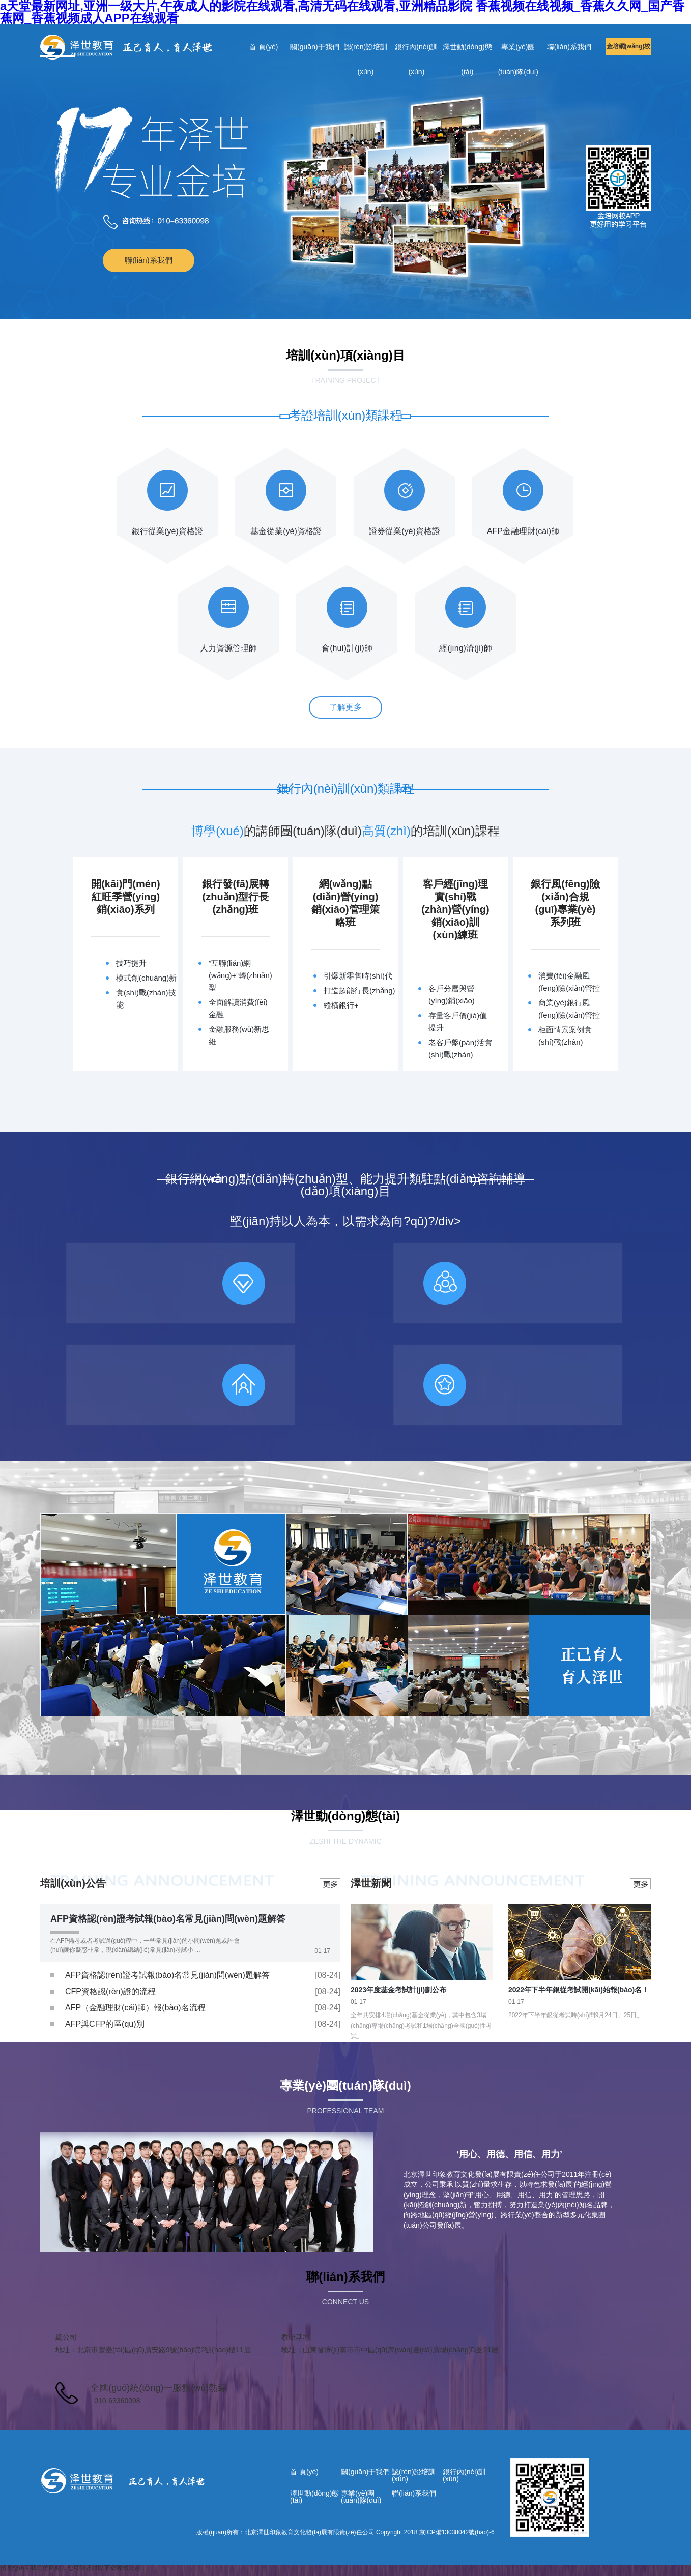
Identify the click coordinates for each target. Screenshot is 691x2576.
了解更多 (345, 707)
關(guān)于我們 (314, 47)
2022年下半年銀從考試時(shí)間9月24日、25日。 (575, 2015)
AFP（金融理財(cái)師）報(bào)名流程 (135, 2007)
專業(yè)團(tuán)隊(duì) (518, 51)
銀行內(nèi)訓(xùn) (416, 51)
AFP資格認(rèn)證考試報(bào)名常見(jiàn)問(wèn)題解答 (167, 1919)
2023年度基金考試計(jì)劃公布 (398, 1990)
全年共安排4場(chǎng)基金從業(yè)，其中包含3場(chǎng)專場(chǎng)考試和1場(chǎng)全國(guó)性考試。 (421, 2025)
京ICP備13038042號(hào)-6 (457, 2532)
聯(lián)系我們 (569, 47)
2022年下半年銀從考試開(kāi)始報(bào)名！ (578, 1990)
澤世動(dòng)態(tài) (467, 51)
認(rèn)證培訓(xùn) (366, 51)
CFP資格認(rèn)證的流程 (110, 1991)
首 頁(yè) (263, 47)
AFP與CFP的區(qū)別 (105, 2024)
